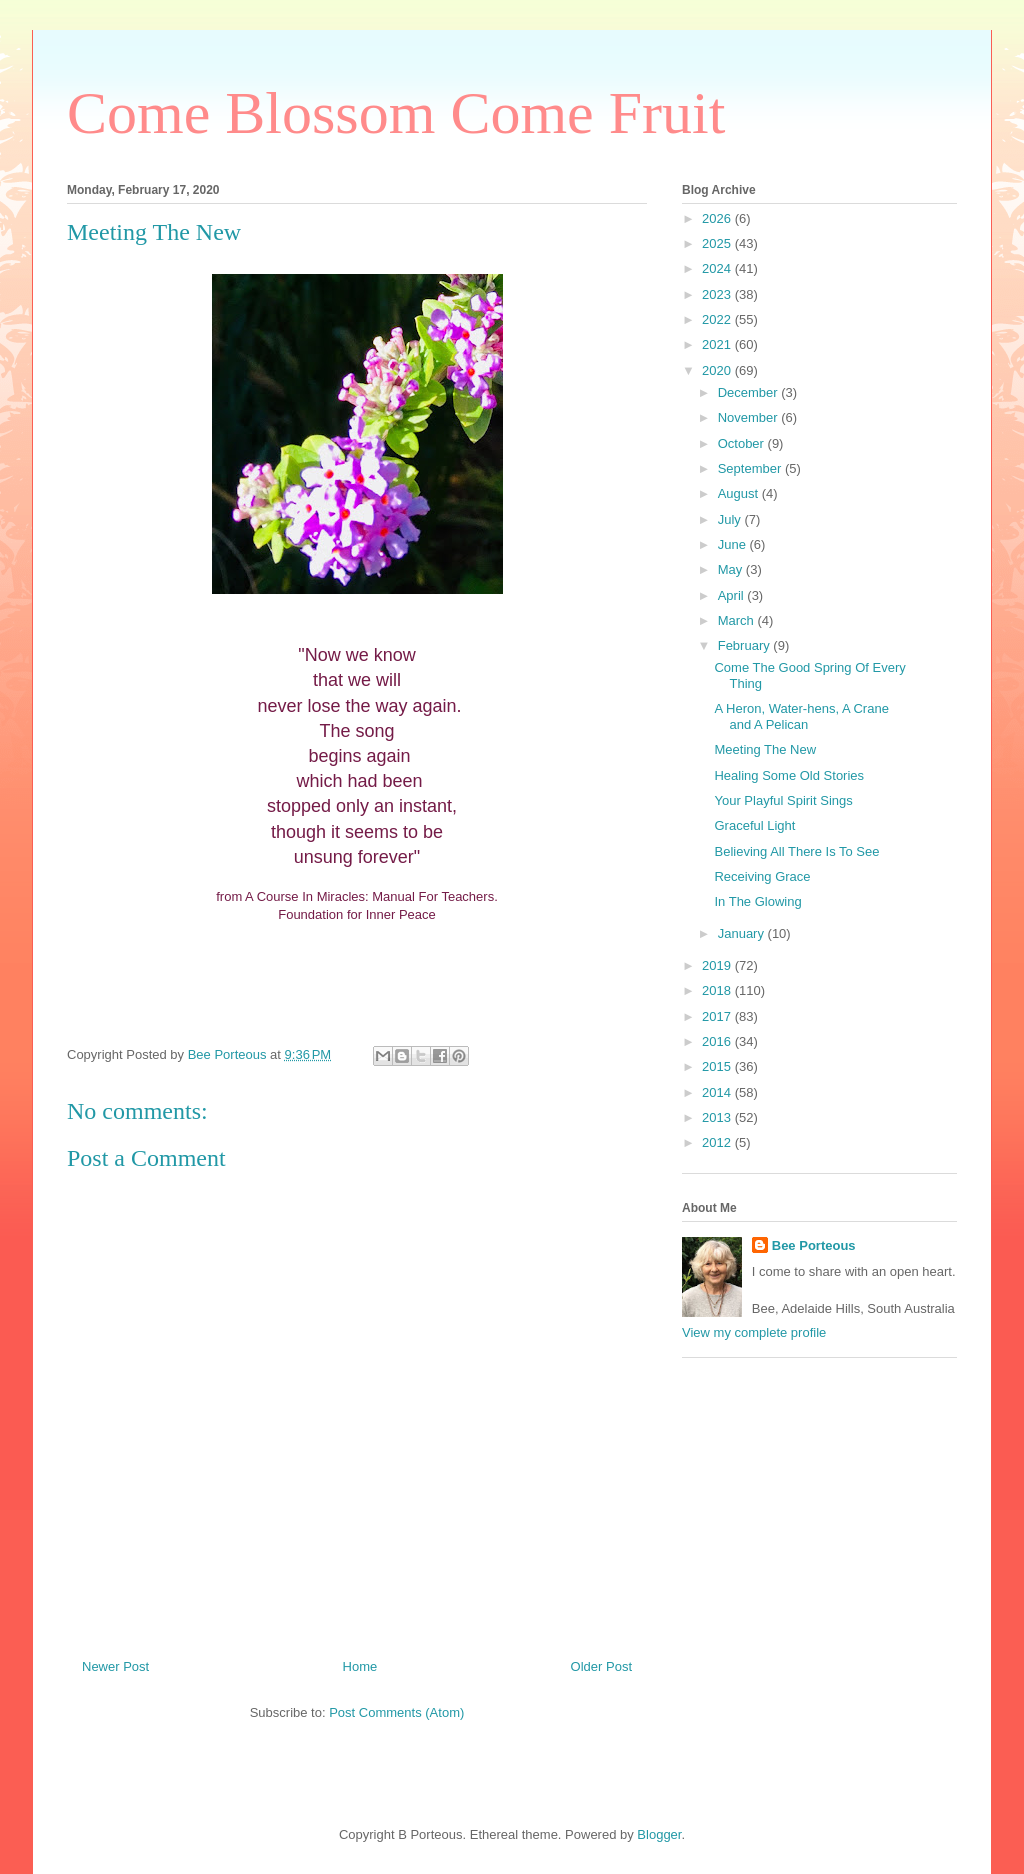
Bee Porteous (814, 1245)
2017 (718, 1016)
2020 (718, 370)
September (751, 468)
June (734, 544)
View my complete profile (754, 1332)
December (750, 392)
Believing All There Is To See (796, 851)
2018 (718, 990)
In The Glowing (757, 901)
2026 (718, 218)
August (740, 493)
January (743, 933)
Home (360, 1666)
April (733, 595)
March (738, 620)
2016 (718, 1041)
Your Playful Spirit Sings (783, 800)
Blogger (659, 1834)
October (743, 443)
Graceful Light (754, 825)
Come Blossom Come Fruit (396, 113)
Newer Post (115, 1666)
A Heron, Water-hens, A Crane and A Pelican (801, 716)
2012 (718, 1142)
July (731, 519)
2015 (718, 1066)
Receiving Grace (762, 876)
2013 (718, 1117)
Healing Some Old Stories (789, 775)
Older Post (601, 1666)
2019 (718, 965)
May (732, 569)
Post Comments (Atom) (396, 1712)
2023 (718, 294)
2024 (718, 268)
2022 (718, 319)
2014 (718, 1092)
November (750, 417)
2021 (718, 344)
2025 (718, 243)
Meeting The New (765, 749)
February (746, 645)
